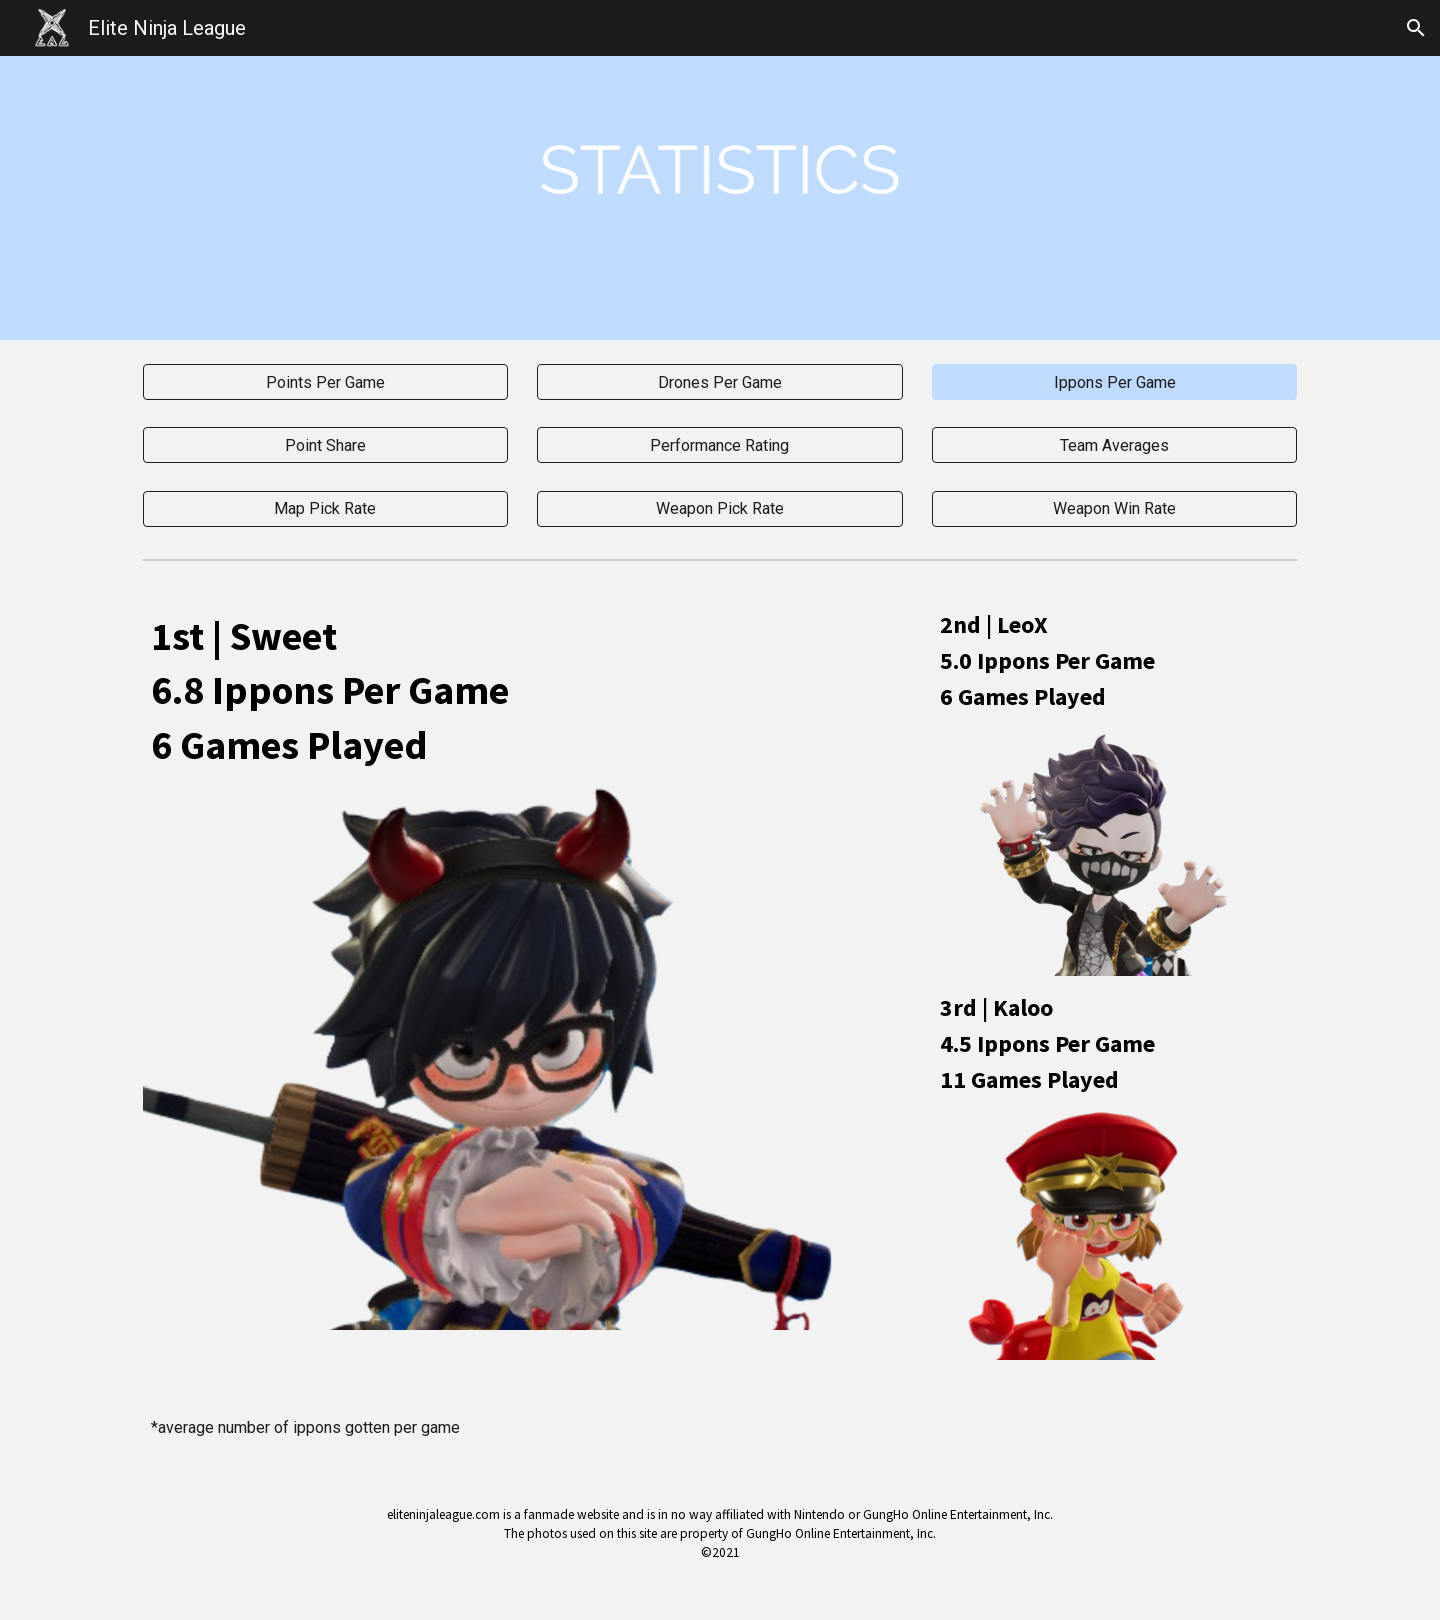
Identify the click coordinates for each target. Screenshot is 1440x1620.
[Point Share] (325, 445)
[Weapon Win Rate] (1114, 508)
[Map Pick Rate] (325, 508)
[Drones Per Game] (719, 382)
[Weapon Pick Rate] (719, 508)
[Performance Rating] (719, 445)
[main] (523, 688)
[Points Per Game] (325, 382)
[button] (1416, 28)
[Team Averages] (1114, 445)
